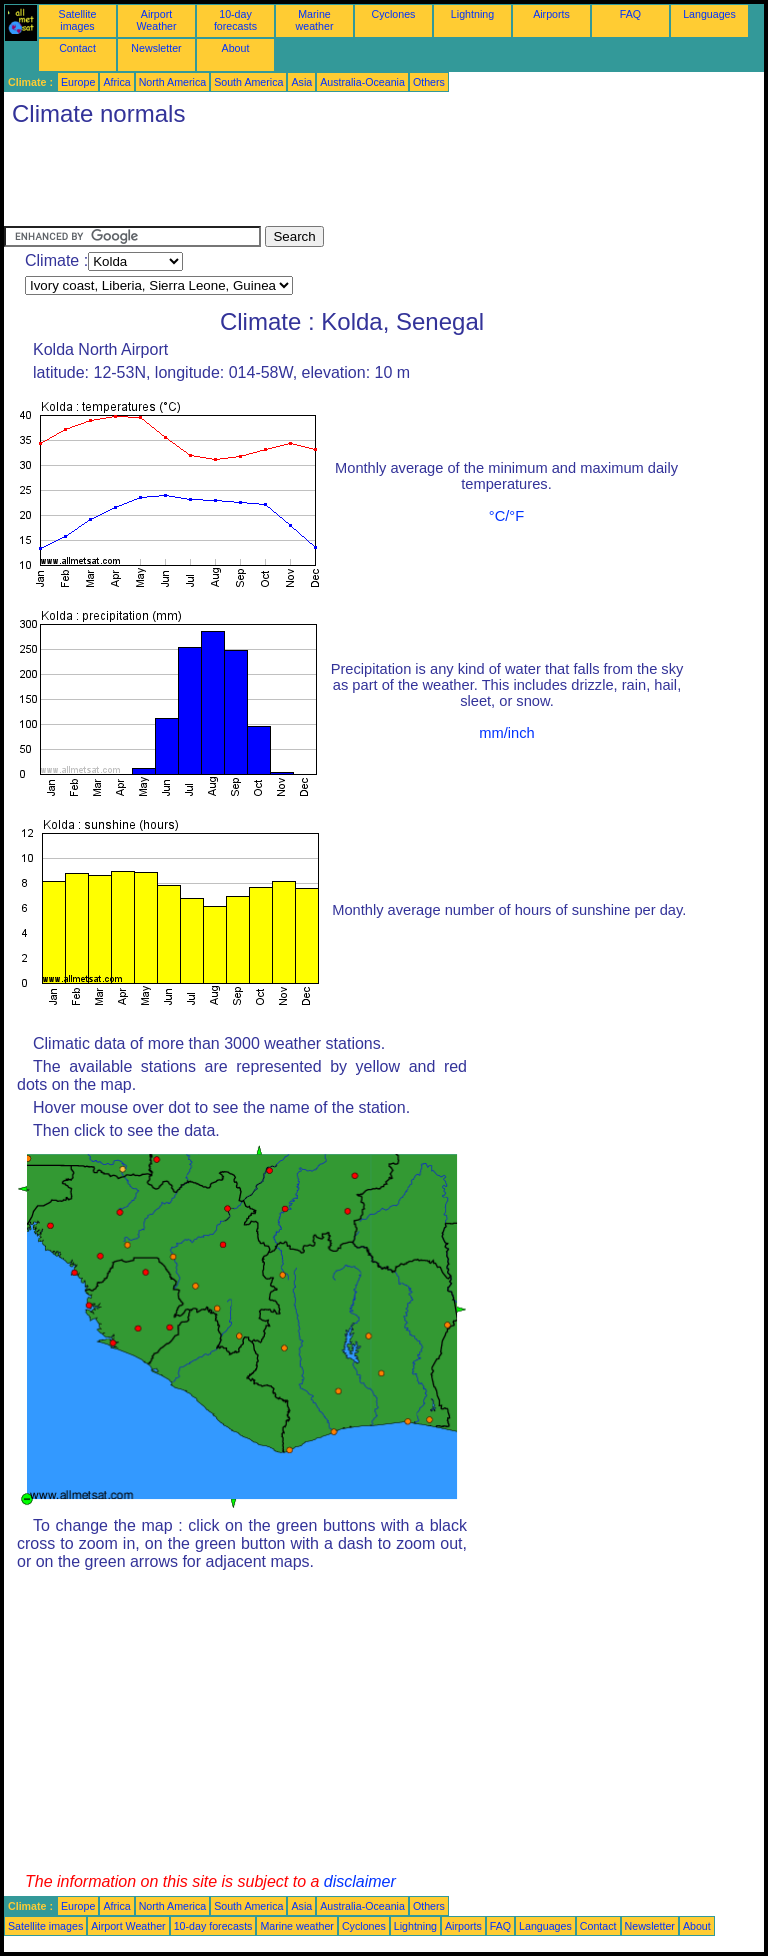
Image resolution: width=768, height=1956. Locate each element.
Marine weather (315, 20)
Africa (116, 82)
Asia (301, 82)
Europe (78, 82)
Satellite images (78, 20)
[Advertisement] (368, 181)
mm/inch (506, 733)
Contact (77, 48)
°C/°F (506, 516)
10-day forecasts (235, 20)
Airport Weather (156, 20)
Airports (551, 14)
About (236, 48)
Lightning (472, 14)
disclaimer (360, 1881)
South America (248, 82)
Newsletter (156, 48)
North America (173, 82)
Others (429, 82)
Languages (709, 14)
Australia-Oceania (362, 82)
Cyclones (394, 14)
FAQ (630, 14)
